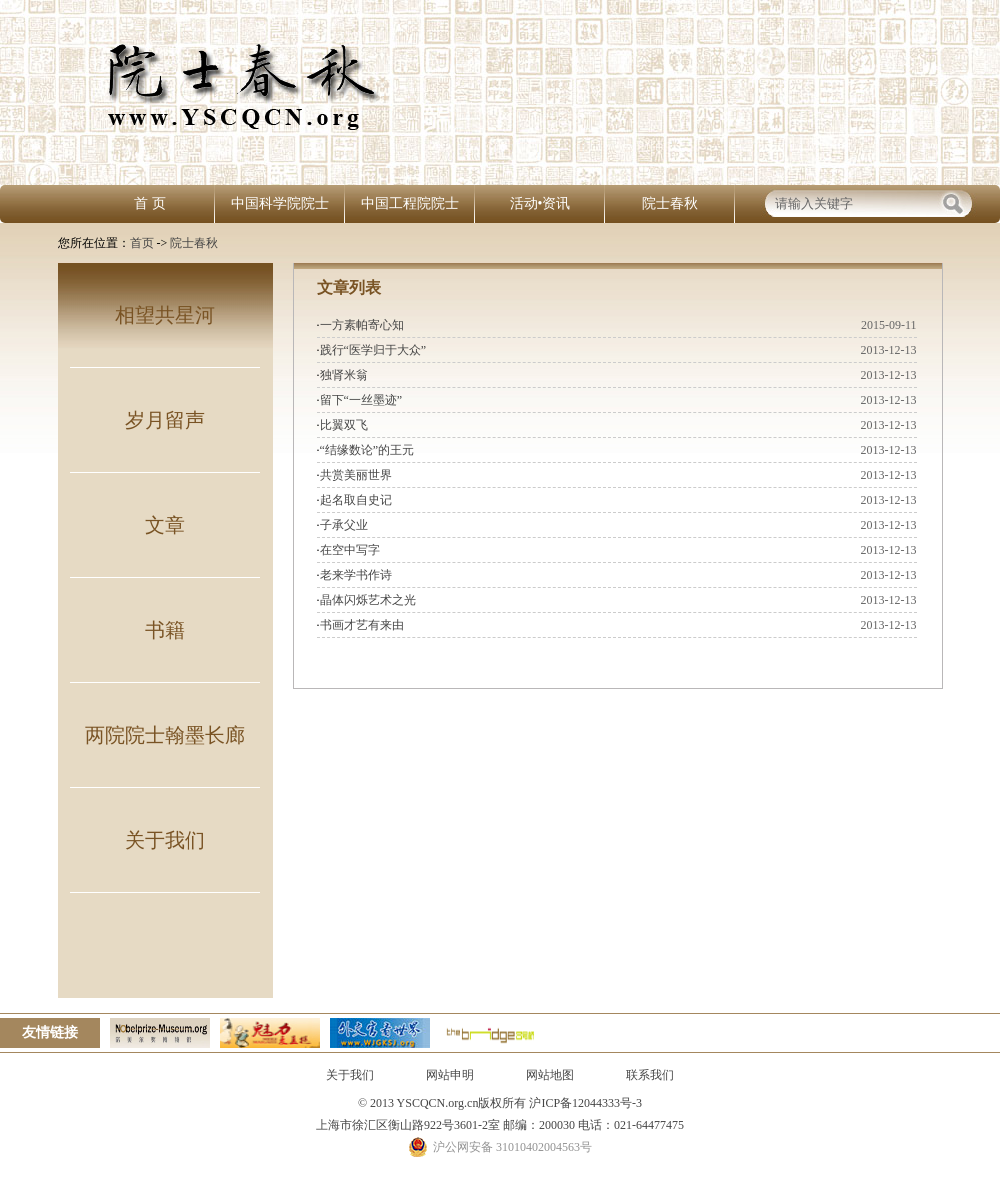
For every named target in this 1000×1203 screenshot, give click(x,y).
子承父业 (344, 525)
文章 (165, 525)
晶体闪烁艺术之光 (368, 600)
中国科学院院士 (280, 203)
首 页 (150, 203)
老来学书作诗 (356, 575)
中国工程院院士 (410, 203)
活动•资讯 (540, 203)
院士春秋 (670, 203)
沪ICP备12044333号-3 (584, 1103)
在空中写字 (350, 550)
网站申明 (450, 1075)
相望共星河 (165, 315)
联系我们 (650, 1075)
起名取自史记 (356, 500)
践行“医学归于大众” (373, 350)
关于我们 (165, 840)
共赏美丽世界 (356, 475)
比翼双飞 (344, 425)
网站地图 (550, 1075)
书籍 (165, 630)
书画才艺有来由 (362, 625)
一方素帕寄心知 (362, 325)
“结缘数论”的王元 (367, 450)
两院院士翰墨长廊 (165, 735)
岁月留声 (165, 420)
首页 (142, 243)
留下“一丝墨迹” (361, 400)
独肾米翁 (344, 375)
